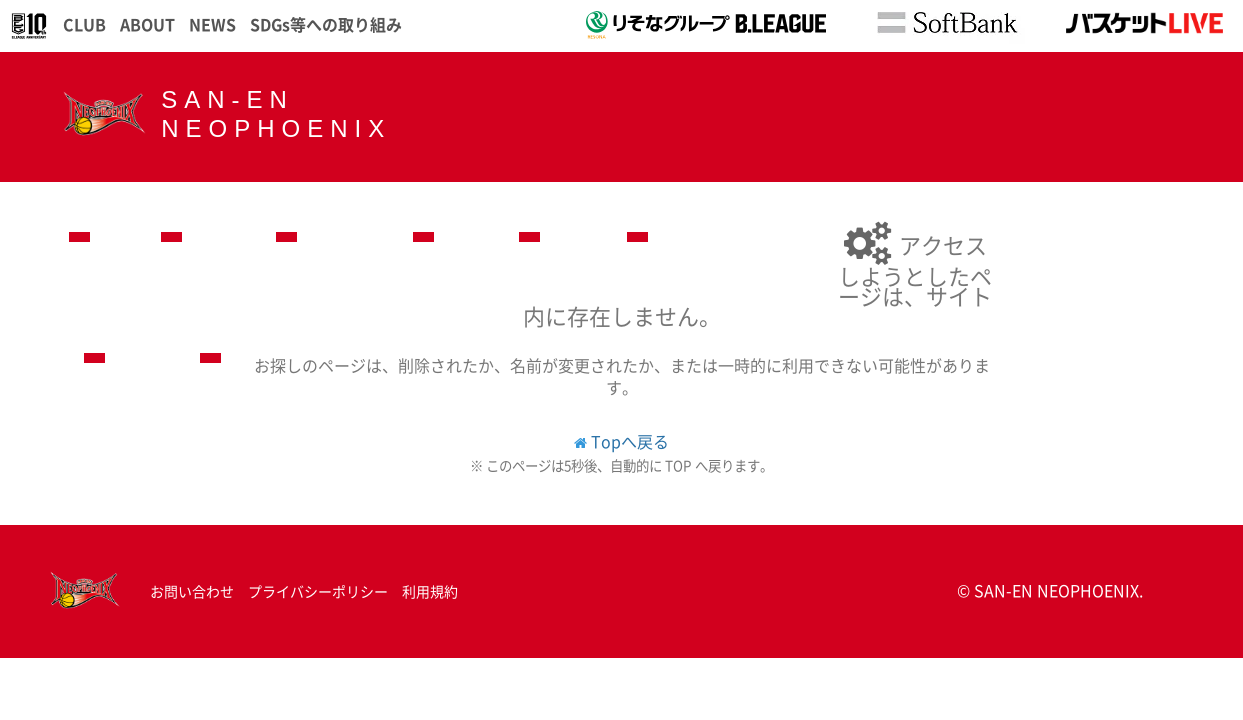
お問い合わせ (192, 591)
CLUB (84, 24)
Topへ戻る (630, 441)
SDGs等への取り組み (326, 24)
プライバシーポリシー (318, 591)
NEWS (212, 24)
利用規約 (430, 591)
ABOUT (147, 24)
